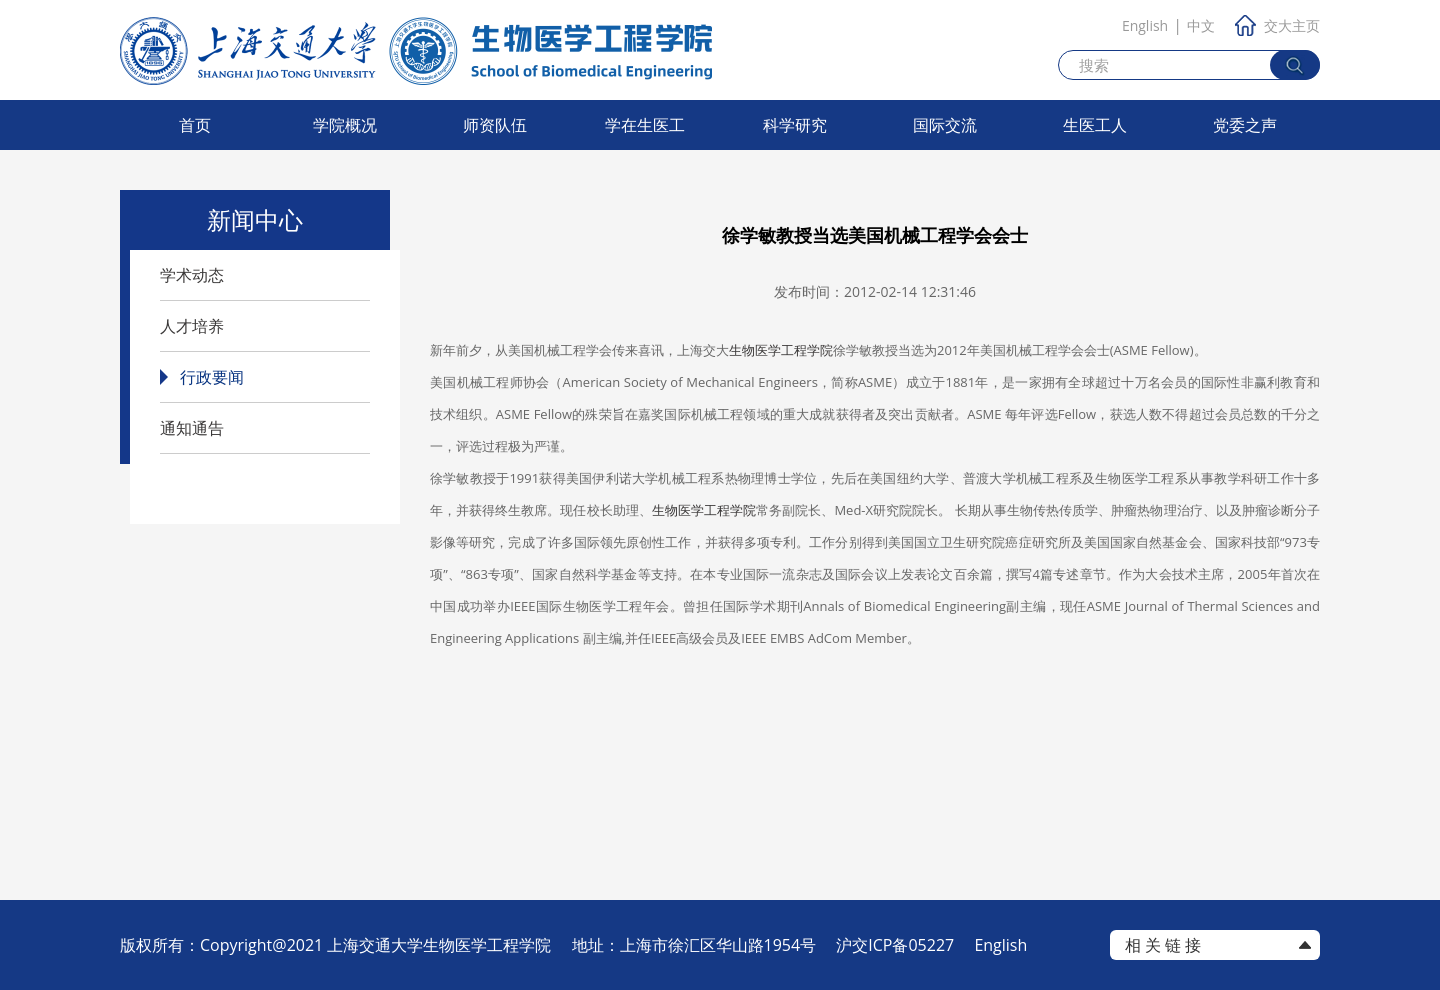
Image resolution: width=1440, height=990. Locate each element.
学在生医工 (645, 125)
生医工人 (1095, 125)
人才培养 (192, 326)
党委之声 (1245, 125)
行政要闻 (212, 377)
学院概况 (345, 125)
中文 (1201, 25)
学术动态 (192, 275)
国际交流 (945, 125)
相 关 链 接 (1163, 945)
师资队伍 (495, 125)
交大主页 (1277, 25)
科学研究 (795, 125)
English (1145, 25)
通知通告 (192, 428)
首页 (195, 125)
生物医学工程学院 (781, 350)
